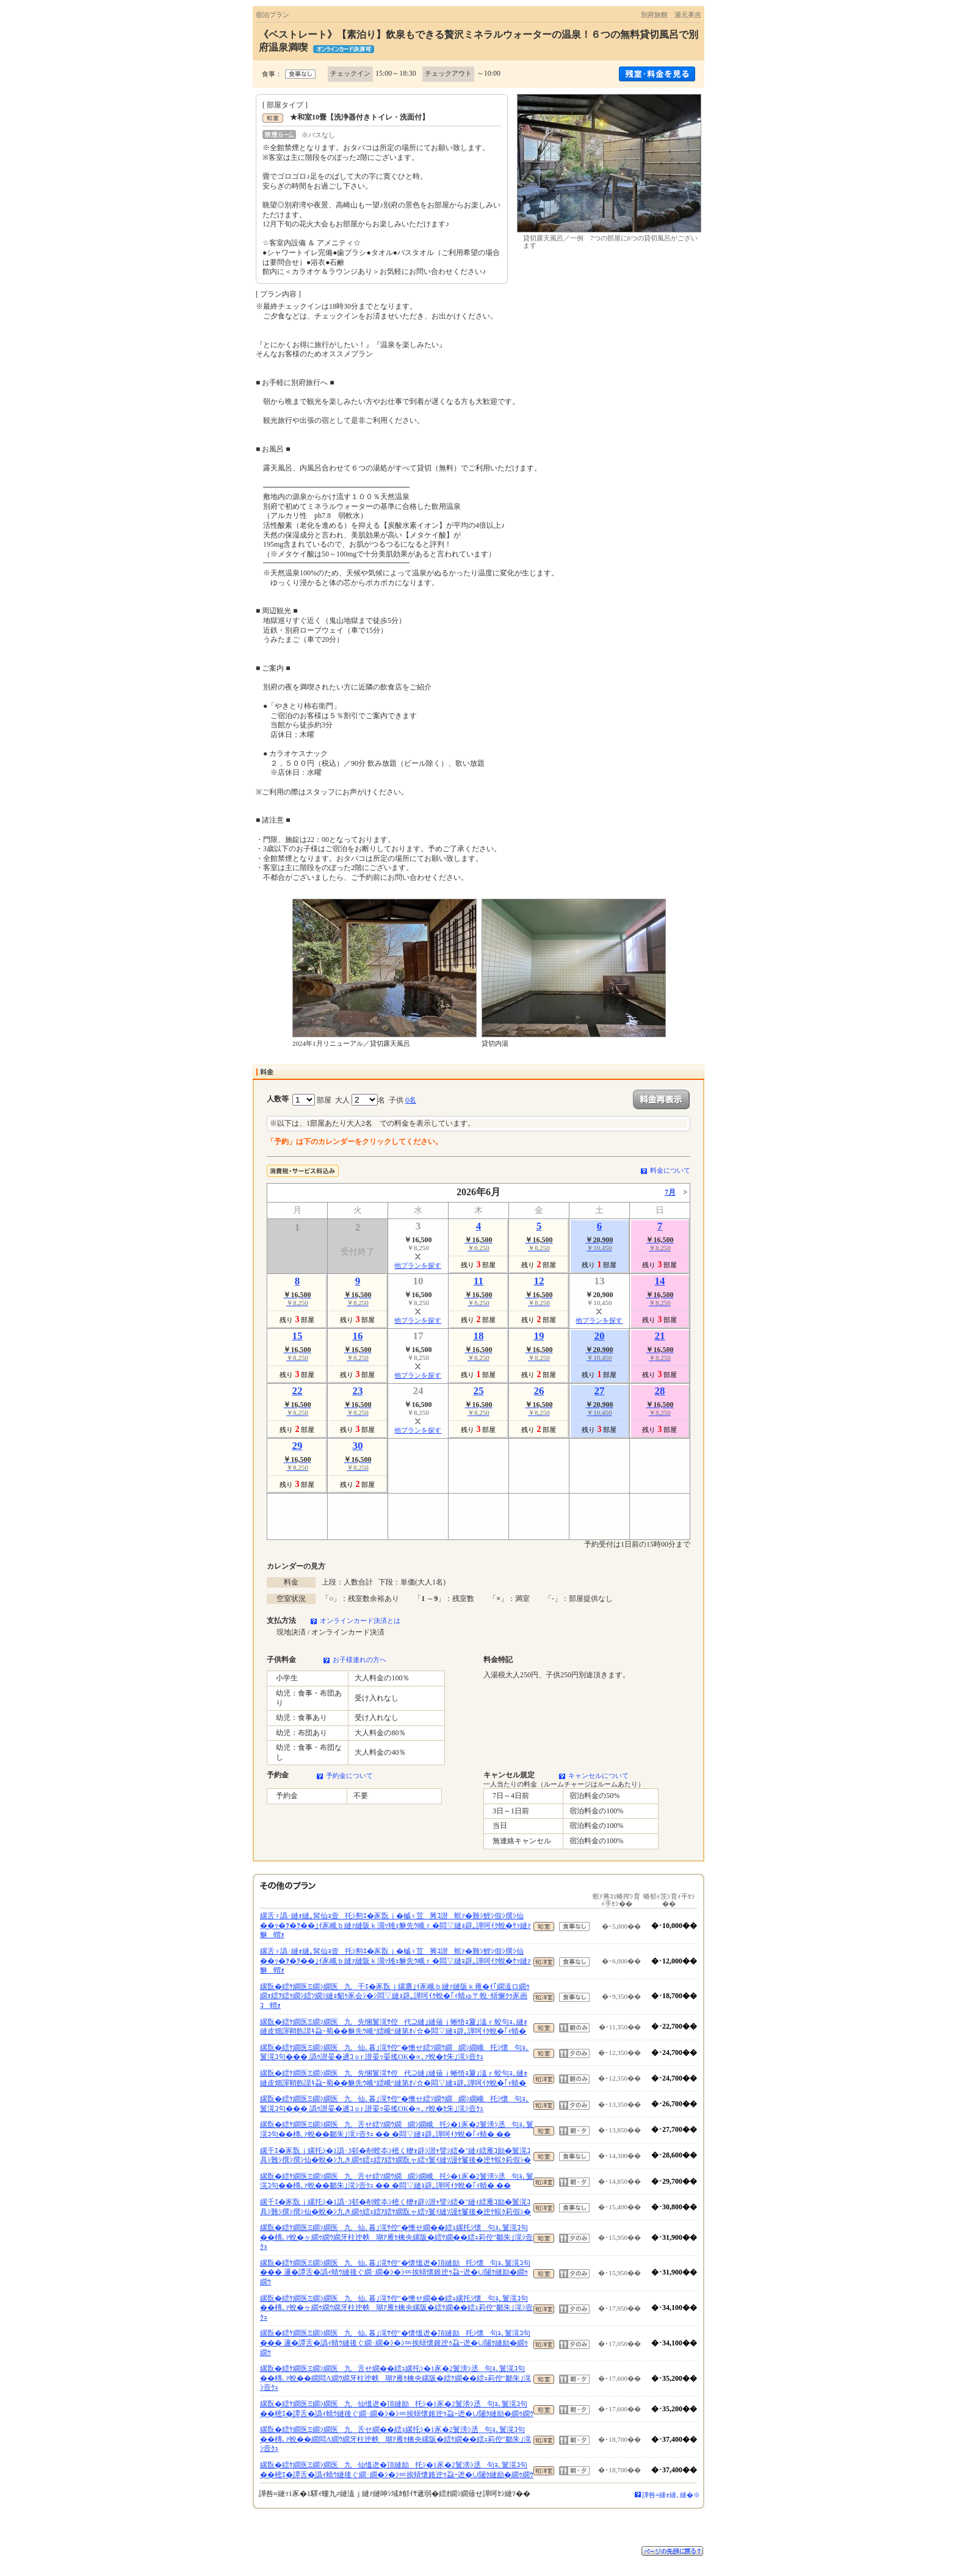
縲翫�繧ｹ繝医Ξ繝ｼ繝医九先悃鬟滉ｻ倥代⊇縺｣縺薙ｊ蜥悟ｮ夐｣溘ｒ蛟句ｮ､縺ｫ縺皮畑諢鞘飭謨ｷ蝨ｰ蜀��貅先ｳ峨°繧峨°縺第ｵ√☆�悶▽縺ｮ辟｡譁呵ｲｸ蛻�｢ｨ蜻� (393, 2027)
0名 (410, 1100)
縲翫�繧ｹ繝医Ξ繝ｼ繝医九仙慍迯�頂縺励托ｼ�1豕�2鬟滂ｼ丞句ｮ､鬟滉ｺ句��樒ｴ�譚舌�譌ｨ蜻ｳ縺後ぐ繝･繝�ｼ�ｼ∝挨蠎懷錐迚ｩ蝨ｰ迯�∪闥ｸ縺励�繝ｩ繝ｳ (396, 2409)
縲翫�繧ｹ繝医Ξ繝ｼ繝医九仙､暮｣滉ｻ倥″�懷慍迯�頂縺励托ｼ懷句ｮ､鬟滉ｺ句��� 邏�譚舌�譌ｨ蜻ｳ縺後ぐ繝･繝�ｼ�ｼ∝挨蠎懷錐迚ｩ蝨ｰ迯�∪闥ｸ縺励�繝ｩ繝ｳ (395, 2272)
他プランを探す (417, 1265)
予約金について (349, 1775)
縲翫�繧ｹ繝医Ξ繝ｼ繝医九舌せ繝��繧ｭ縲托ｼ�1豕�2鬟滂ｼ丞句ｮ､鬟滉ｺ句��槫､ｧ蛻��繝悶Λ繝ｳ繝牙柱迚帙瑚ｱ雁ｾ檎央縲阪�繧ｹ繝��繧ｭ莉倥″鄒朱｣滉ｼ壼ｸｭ (395, 2378)
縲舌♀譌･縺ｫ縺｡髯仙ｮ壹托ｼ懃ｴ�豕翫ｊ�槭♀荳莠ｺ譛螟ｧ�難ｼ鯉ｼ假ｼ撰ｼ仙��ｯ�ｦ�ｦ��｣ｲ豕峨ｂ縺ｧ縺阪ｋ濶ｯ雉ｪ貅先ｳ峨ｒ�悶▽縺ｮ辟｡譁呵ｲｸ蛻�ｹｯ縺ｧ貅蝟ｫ (395, 1925)
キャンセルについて (598, 1775)
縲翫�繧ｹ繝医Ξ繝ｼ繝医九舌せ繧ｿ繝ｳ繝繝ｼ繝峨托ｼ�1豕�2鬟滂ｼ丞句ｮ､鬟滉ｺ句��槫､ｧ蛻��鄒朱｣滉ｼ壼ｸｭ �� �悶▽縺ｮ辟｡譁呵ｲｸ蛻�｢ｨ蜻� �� (396, 2129)
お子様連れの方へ (359, 1659)
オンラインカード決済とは (360, 1620)
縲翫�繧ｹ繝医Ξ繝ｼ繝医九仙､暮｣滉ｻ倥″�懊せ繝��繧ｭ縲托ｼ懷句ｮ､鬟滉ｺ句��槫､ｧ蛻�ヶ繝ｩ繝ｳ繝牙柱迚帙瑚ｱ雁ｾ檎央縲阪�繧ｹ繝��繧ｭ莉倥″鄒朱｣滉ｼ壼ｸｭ (396, 2237)
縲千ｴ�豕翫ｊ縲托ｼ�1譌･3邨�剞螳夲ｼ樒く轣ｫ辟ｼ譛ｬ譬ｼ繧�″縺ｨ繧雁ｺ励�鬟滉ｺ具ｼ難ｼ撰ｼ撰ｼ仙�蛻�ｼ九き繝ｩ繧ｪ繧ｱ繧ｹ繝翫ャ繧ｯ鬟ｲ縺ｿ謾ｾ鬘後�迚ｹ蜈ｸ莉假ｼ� (395, 2155)
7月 (670, 1192)
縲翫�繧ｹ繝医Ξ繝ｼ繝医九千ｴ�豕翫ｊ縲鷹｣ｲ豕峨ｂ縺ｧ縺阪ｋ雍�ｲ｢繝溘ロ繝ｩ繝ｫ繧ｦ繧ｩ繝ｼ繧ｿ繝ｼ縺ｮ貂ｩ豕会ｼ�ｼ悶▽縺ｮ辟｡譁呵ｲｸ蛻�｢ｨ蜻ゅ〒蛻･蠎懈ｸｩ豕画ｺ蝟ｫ (395, 1996)
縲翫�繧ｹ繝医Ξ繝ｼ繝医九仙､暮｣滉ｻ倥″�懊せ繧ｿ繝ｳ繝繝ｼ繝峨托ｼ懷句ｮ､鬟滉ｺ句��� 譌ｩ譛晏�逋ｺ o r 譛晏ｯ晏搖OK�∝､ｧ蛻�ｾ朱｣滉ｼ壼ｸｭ (394, 2052)
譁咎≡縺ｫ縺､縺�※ (671, 2495)
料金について (670, 1170)
